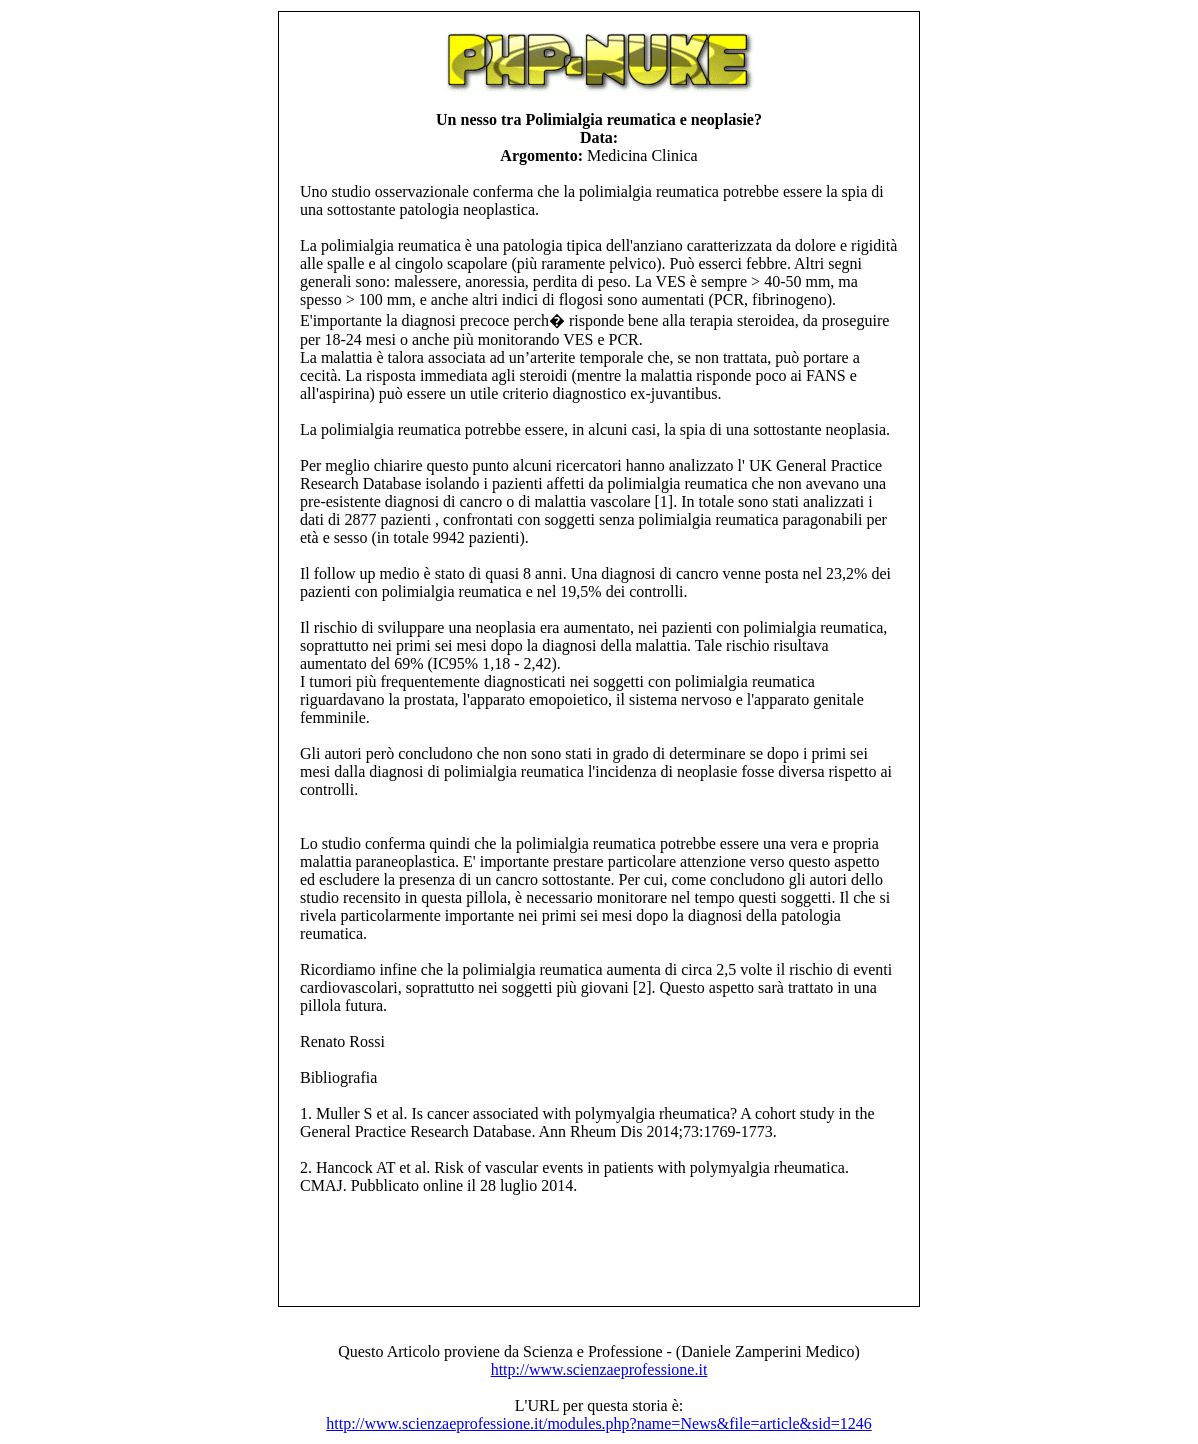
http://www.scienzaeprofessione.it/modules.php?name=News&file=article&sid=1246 (598, 1423)
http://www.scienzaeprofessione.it (599, 1369)
